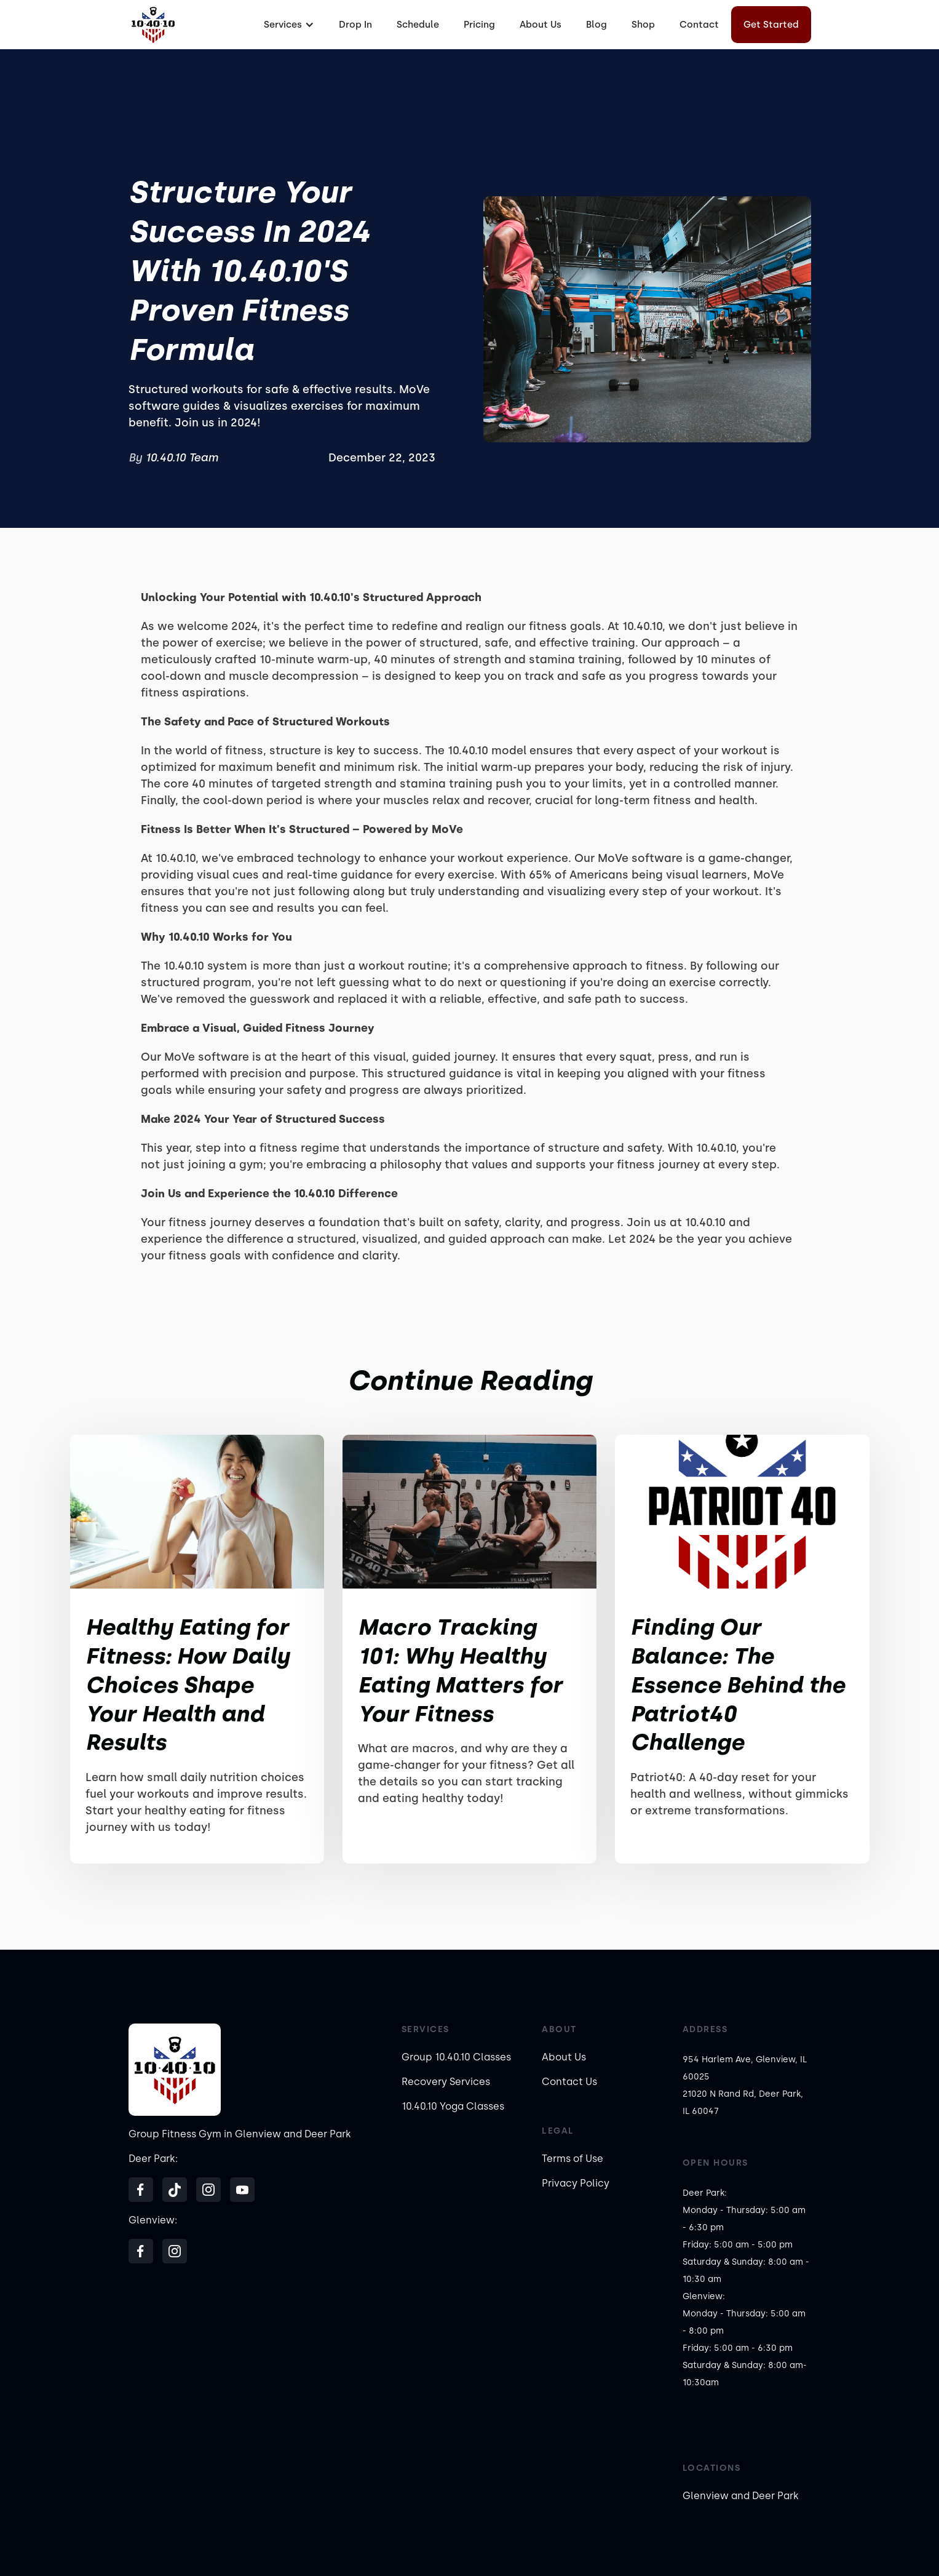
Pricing (479, 24)
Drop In (355, 24)
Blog (596, 24)
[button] (287, 24)
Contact (699, 24)
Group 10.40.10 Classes (456, 2057)
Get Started (771, 24)
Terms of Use (572, 2158)
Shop (643, 24)
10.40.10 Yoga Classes (453, 2106)
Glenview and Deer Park (741, 2496)
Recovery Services (446, 2082)
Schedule (418, 24)
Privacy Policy (575, 2183)
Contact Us (569, 2082)
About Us (540, 24)
